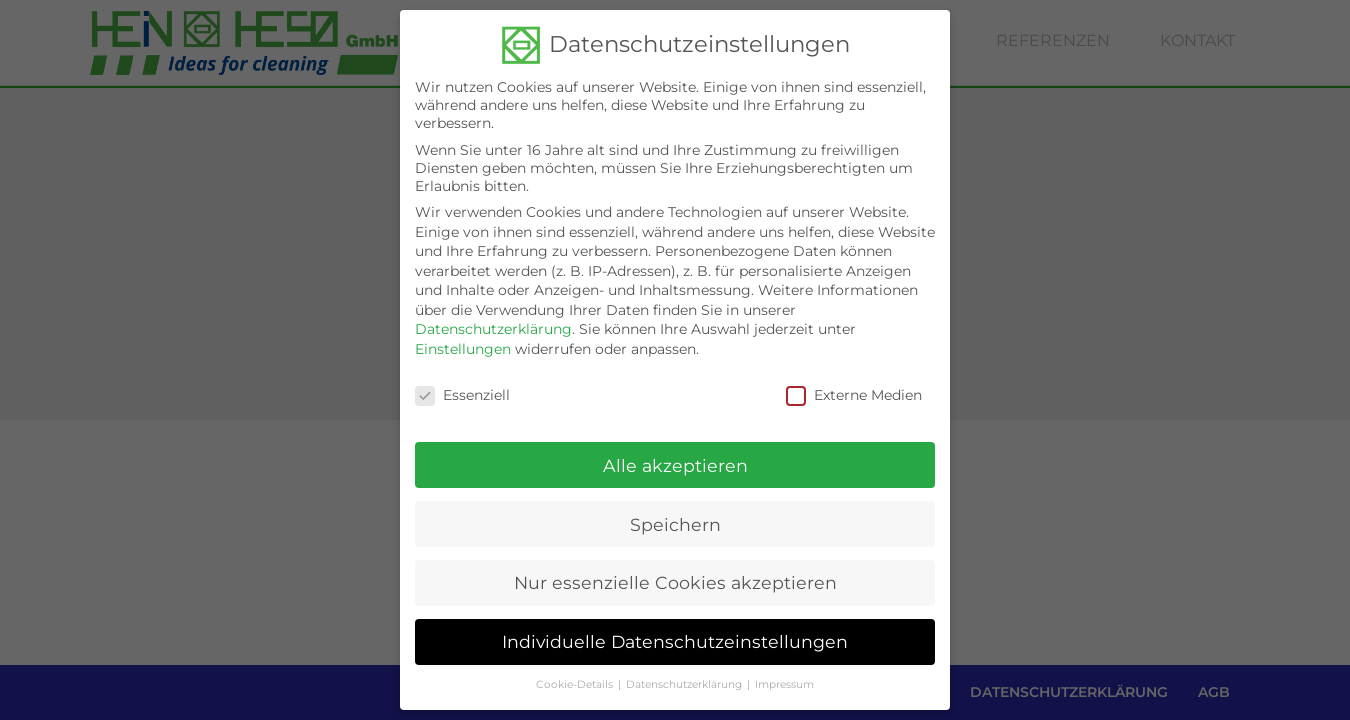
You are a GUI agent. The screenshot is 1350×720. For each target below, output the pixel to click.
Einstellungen (463, 342)
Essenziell (462, 388)
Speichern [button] (675, 516)
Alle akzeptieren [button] (675, 457)
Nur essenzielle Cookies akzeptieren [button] (675, 575)
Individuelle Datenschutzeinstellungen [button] (675, 634)
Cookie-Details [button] (574, 677)
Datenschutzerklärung (493, 322)
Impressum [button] (784, 677)
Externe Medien (854, 388)
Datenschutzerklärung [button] (684, 677)
